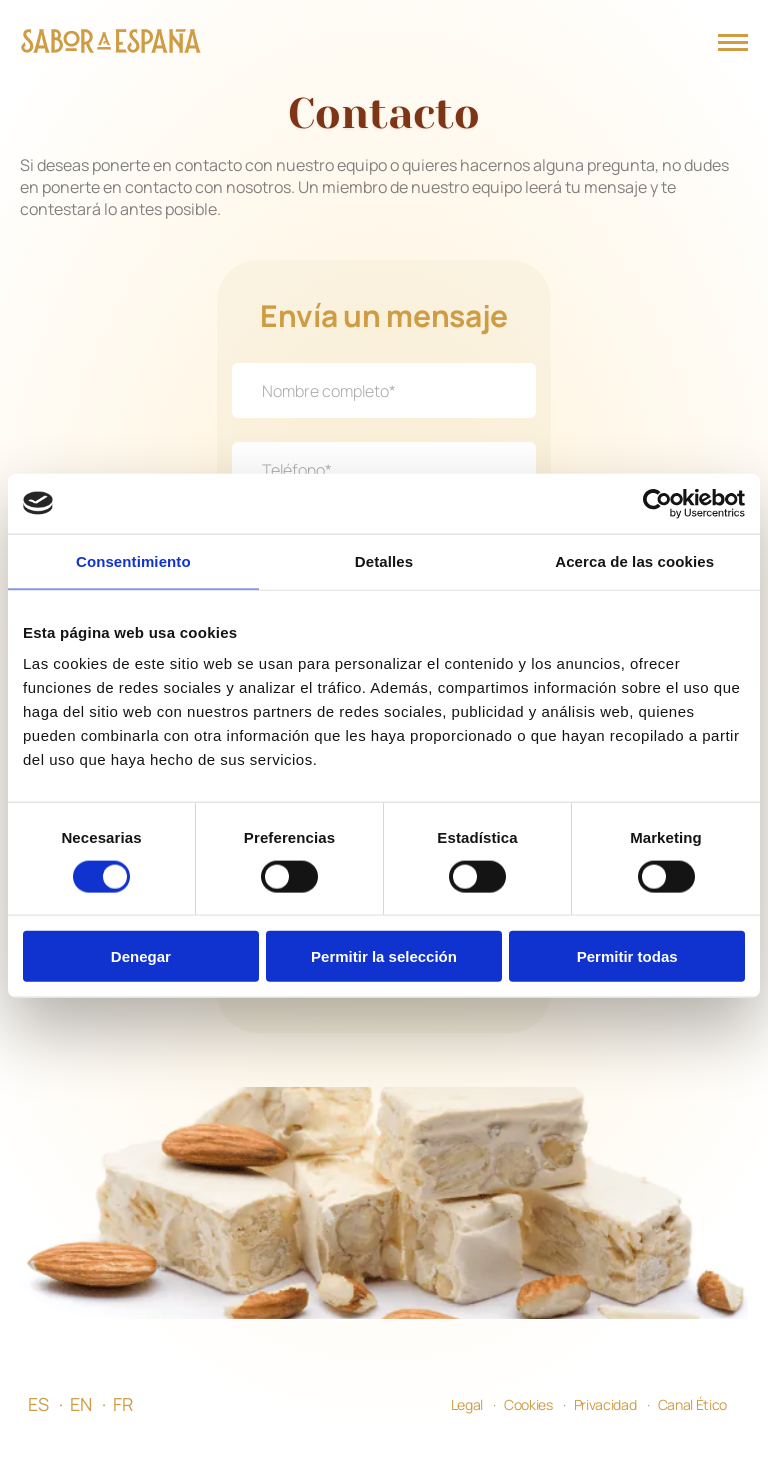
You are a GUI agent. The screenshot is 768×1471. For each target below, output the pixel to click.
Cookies (528, 1434)
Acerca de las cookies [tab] (634, 560)
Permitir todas (627, 956)
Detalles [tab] (384, 560)
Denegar (141, 956)
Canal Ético (692, 1434)
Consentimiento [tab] (133, 560)
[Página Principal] (111, 43)
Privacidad (605, 1434)
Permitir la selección (384, 956)
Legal (467, 1434)
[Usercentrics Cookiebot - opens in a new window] (657, 503)
